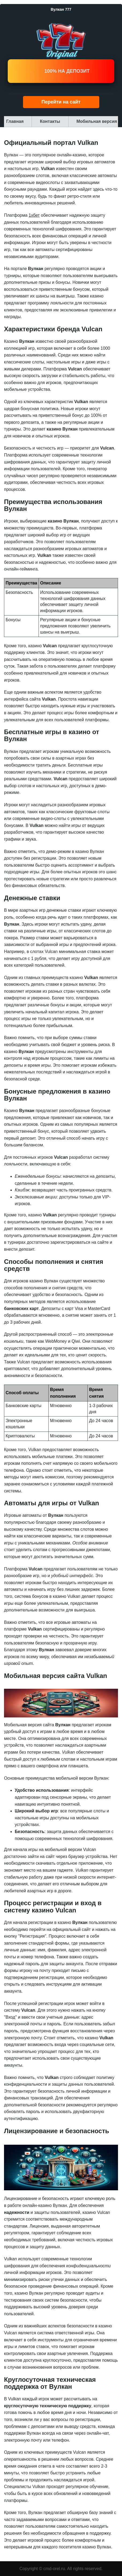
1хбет (34, 215)
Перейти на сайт (61, 102)
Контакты (50, 121)
